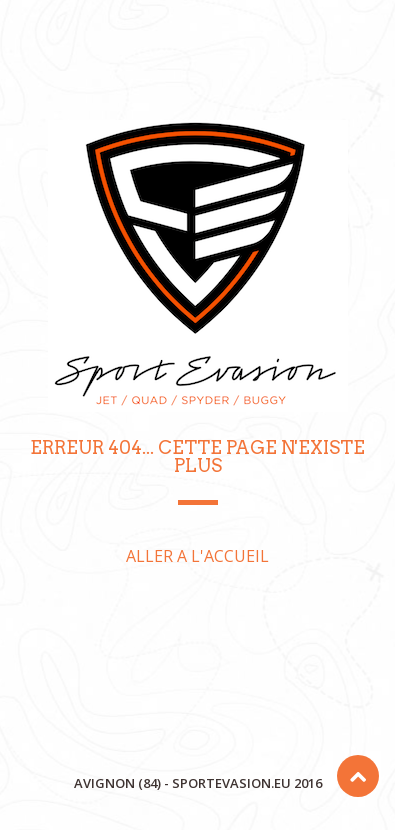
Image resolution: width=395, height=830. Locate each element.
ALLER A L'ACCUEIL (197, 556)
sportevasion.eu (231, 783)
